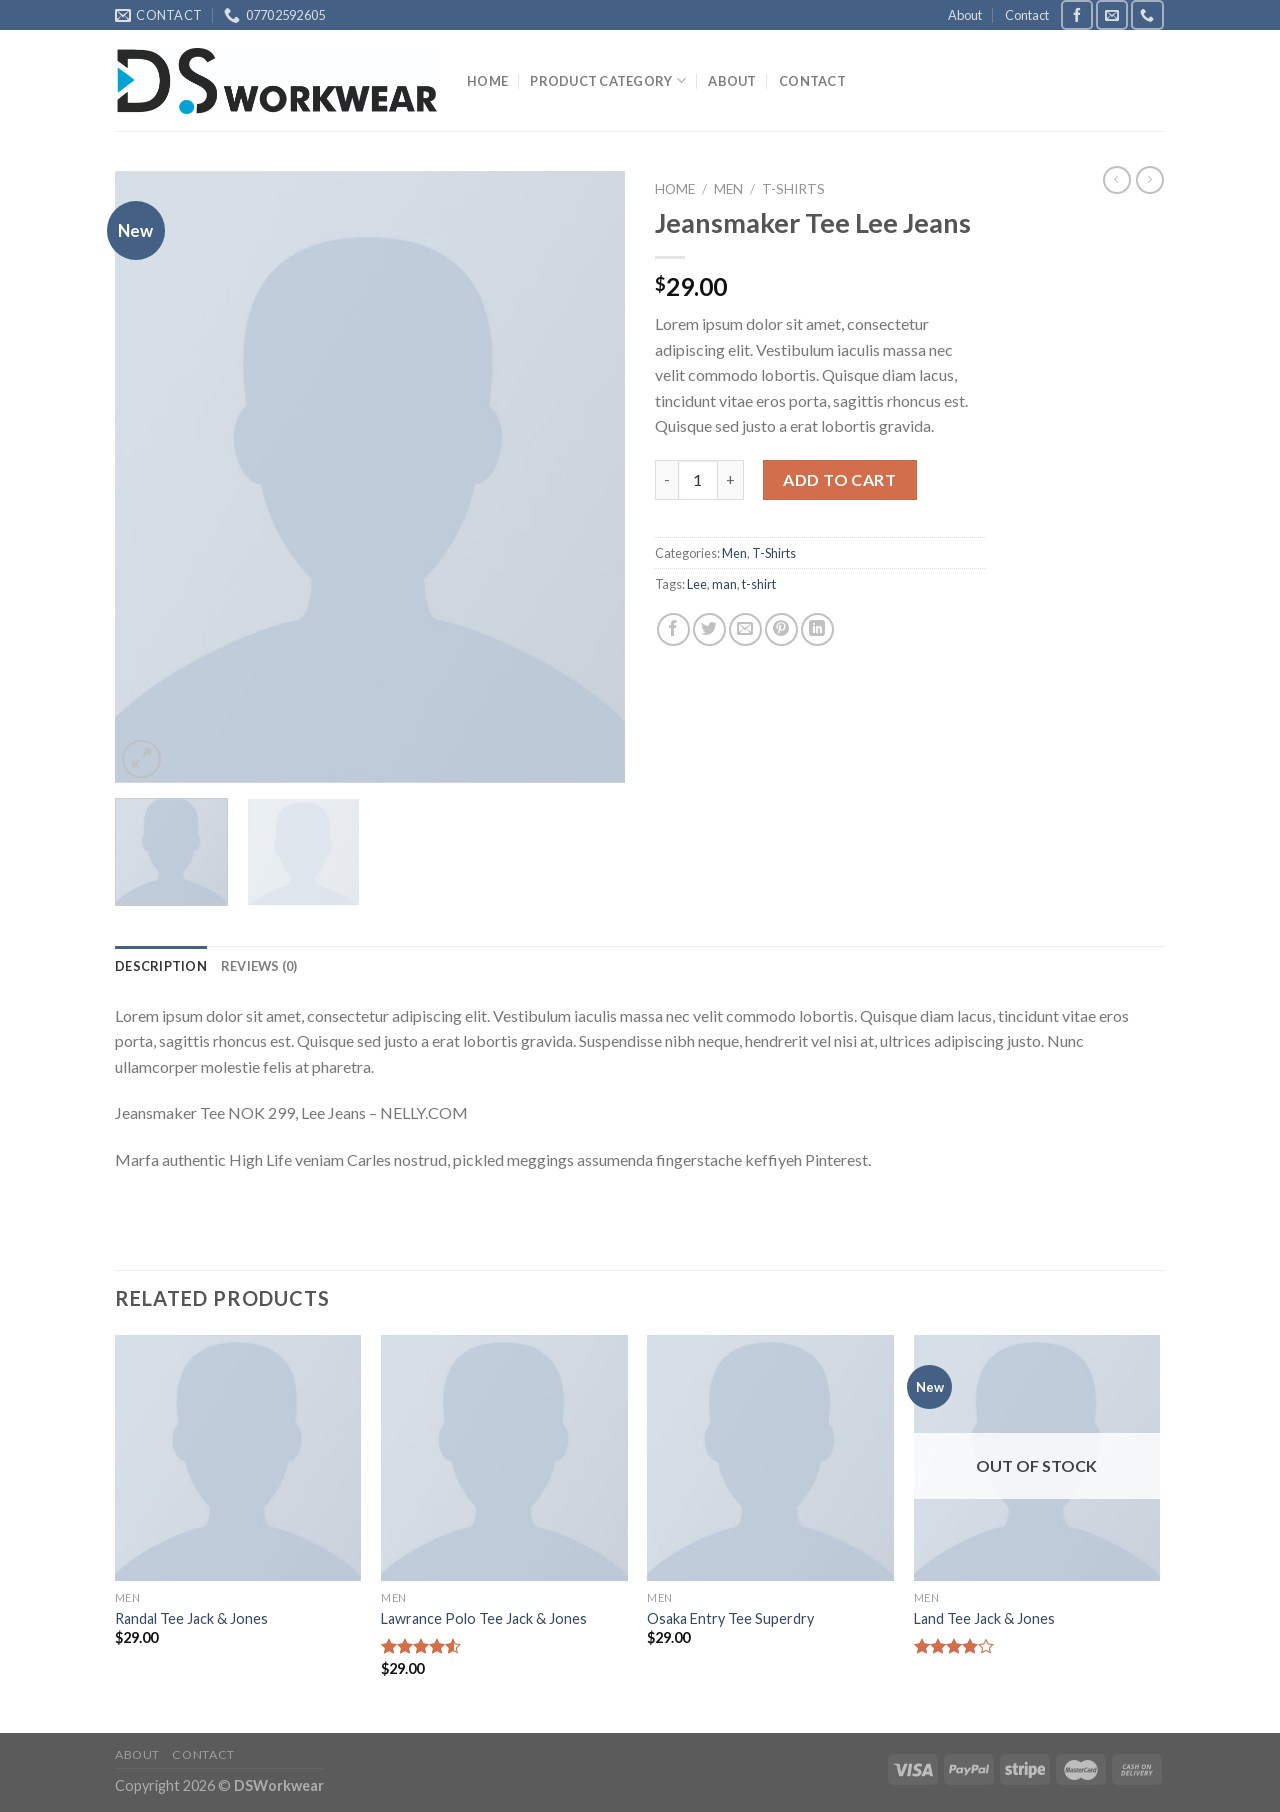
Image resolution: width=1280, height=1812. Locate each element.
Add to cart (839, 479)
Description (161, 966)
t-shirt (759, 584)
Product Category (608, 80)
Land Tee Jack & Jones (984, 1618)
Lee (697, 584)
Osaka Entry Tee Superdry (730, 1618)
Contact (1027, 15)
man (724, 584)
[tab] (161, 966)
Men (728, 189)
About (965, 15)
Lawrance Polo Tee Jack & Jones (484, 1618)
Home (487, 81)
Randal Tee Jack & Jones (191, 1618)
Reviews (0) (259, 966)
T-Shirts (793, 189)
